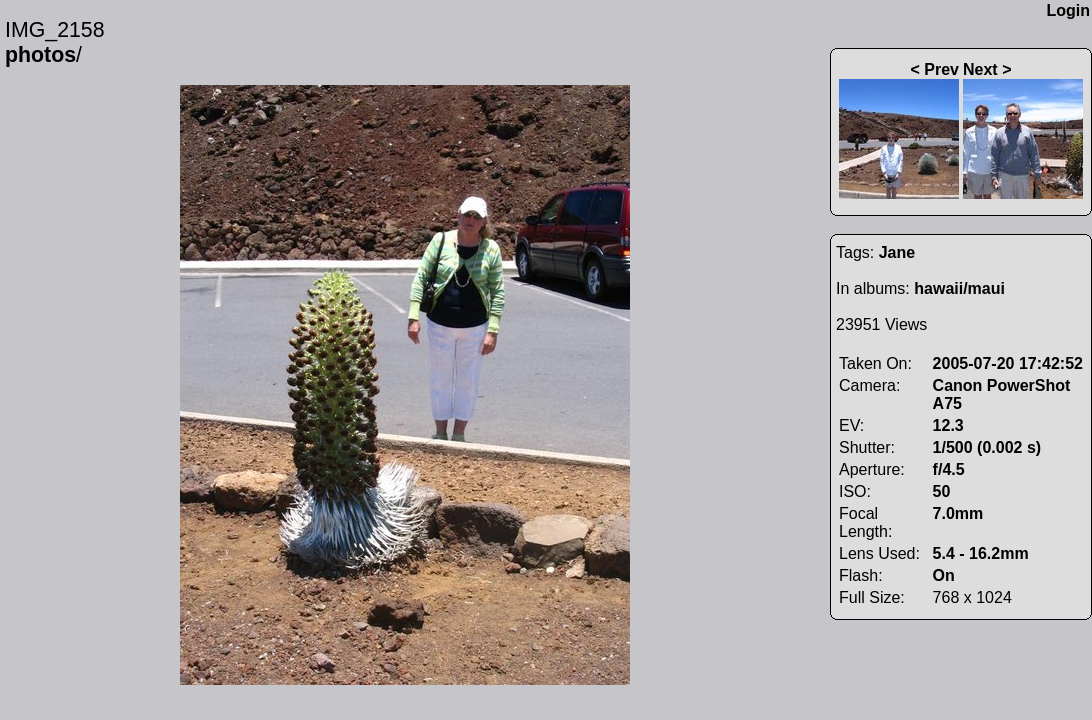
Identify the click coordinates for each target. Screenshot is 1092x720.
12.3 (948, 425)
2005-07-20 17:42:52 (1008, 363)
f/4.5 (949, 469)
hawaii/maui (959, 288)
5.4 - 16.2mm (981, 553)
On (944, 575)
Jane (897, 252)
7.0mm (958, 513)
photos (40, 55)
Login (1068, 10)
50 (942, 491)
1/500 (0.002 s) (987, 447)
